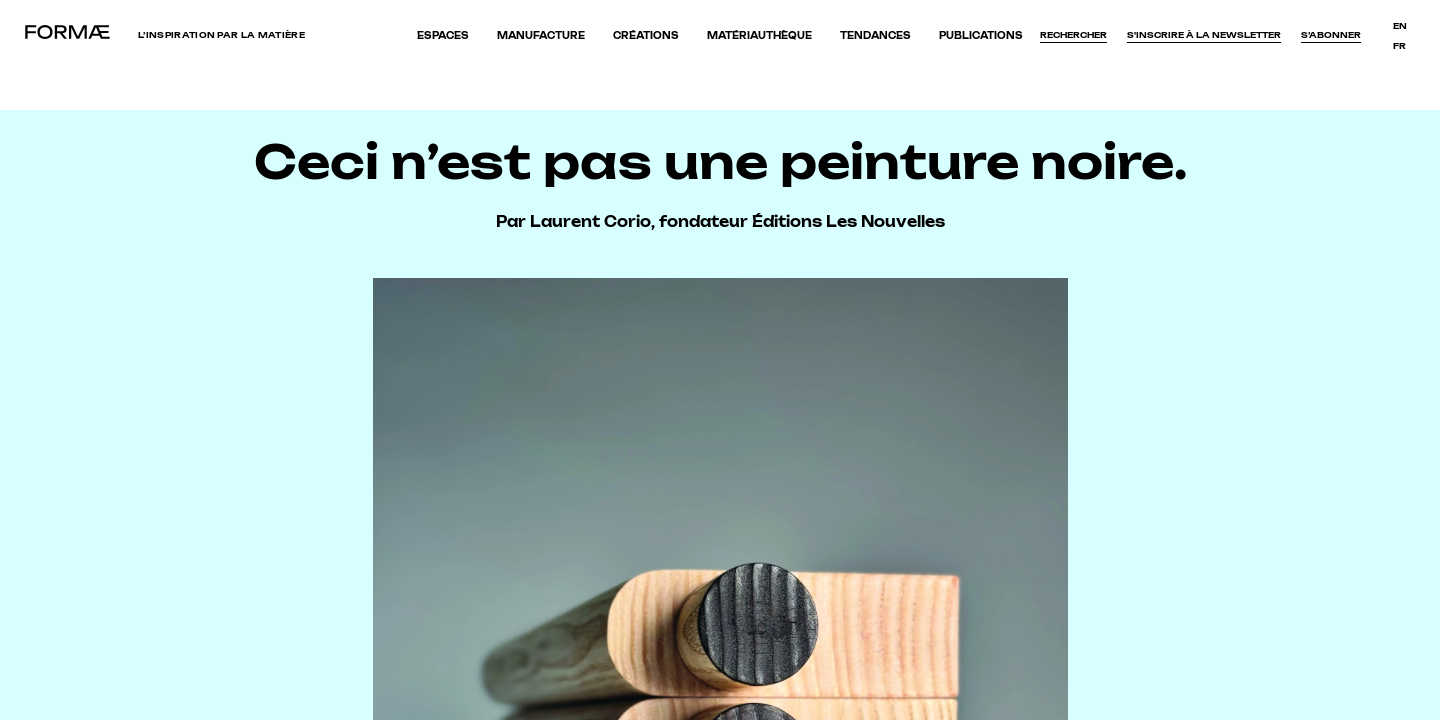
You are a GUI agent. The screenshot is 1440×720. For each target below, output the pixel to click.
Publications (981, 35)
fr (1399, 46)
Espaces (443, 35)
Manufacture (541, 35)
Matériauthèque (759, 35)
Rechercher (1073, 35)
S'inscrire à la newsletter (1204, 35)
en (1400, 26)
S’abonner (1331, 35)
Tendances (875, 35)
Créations (646, 35)
